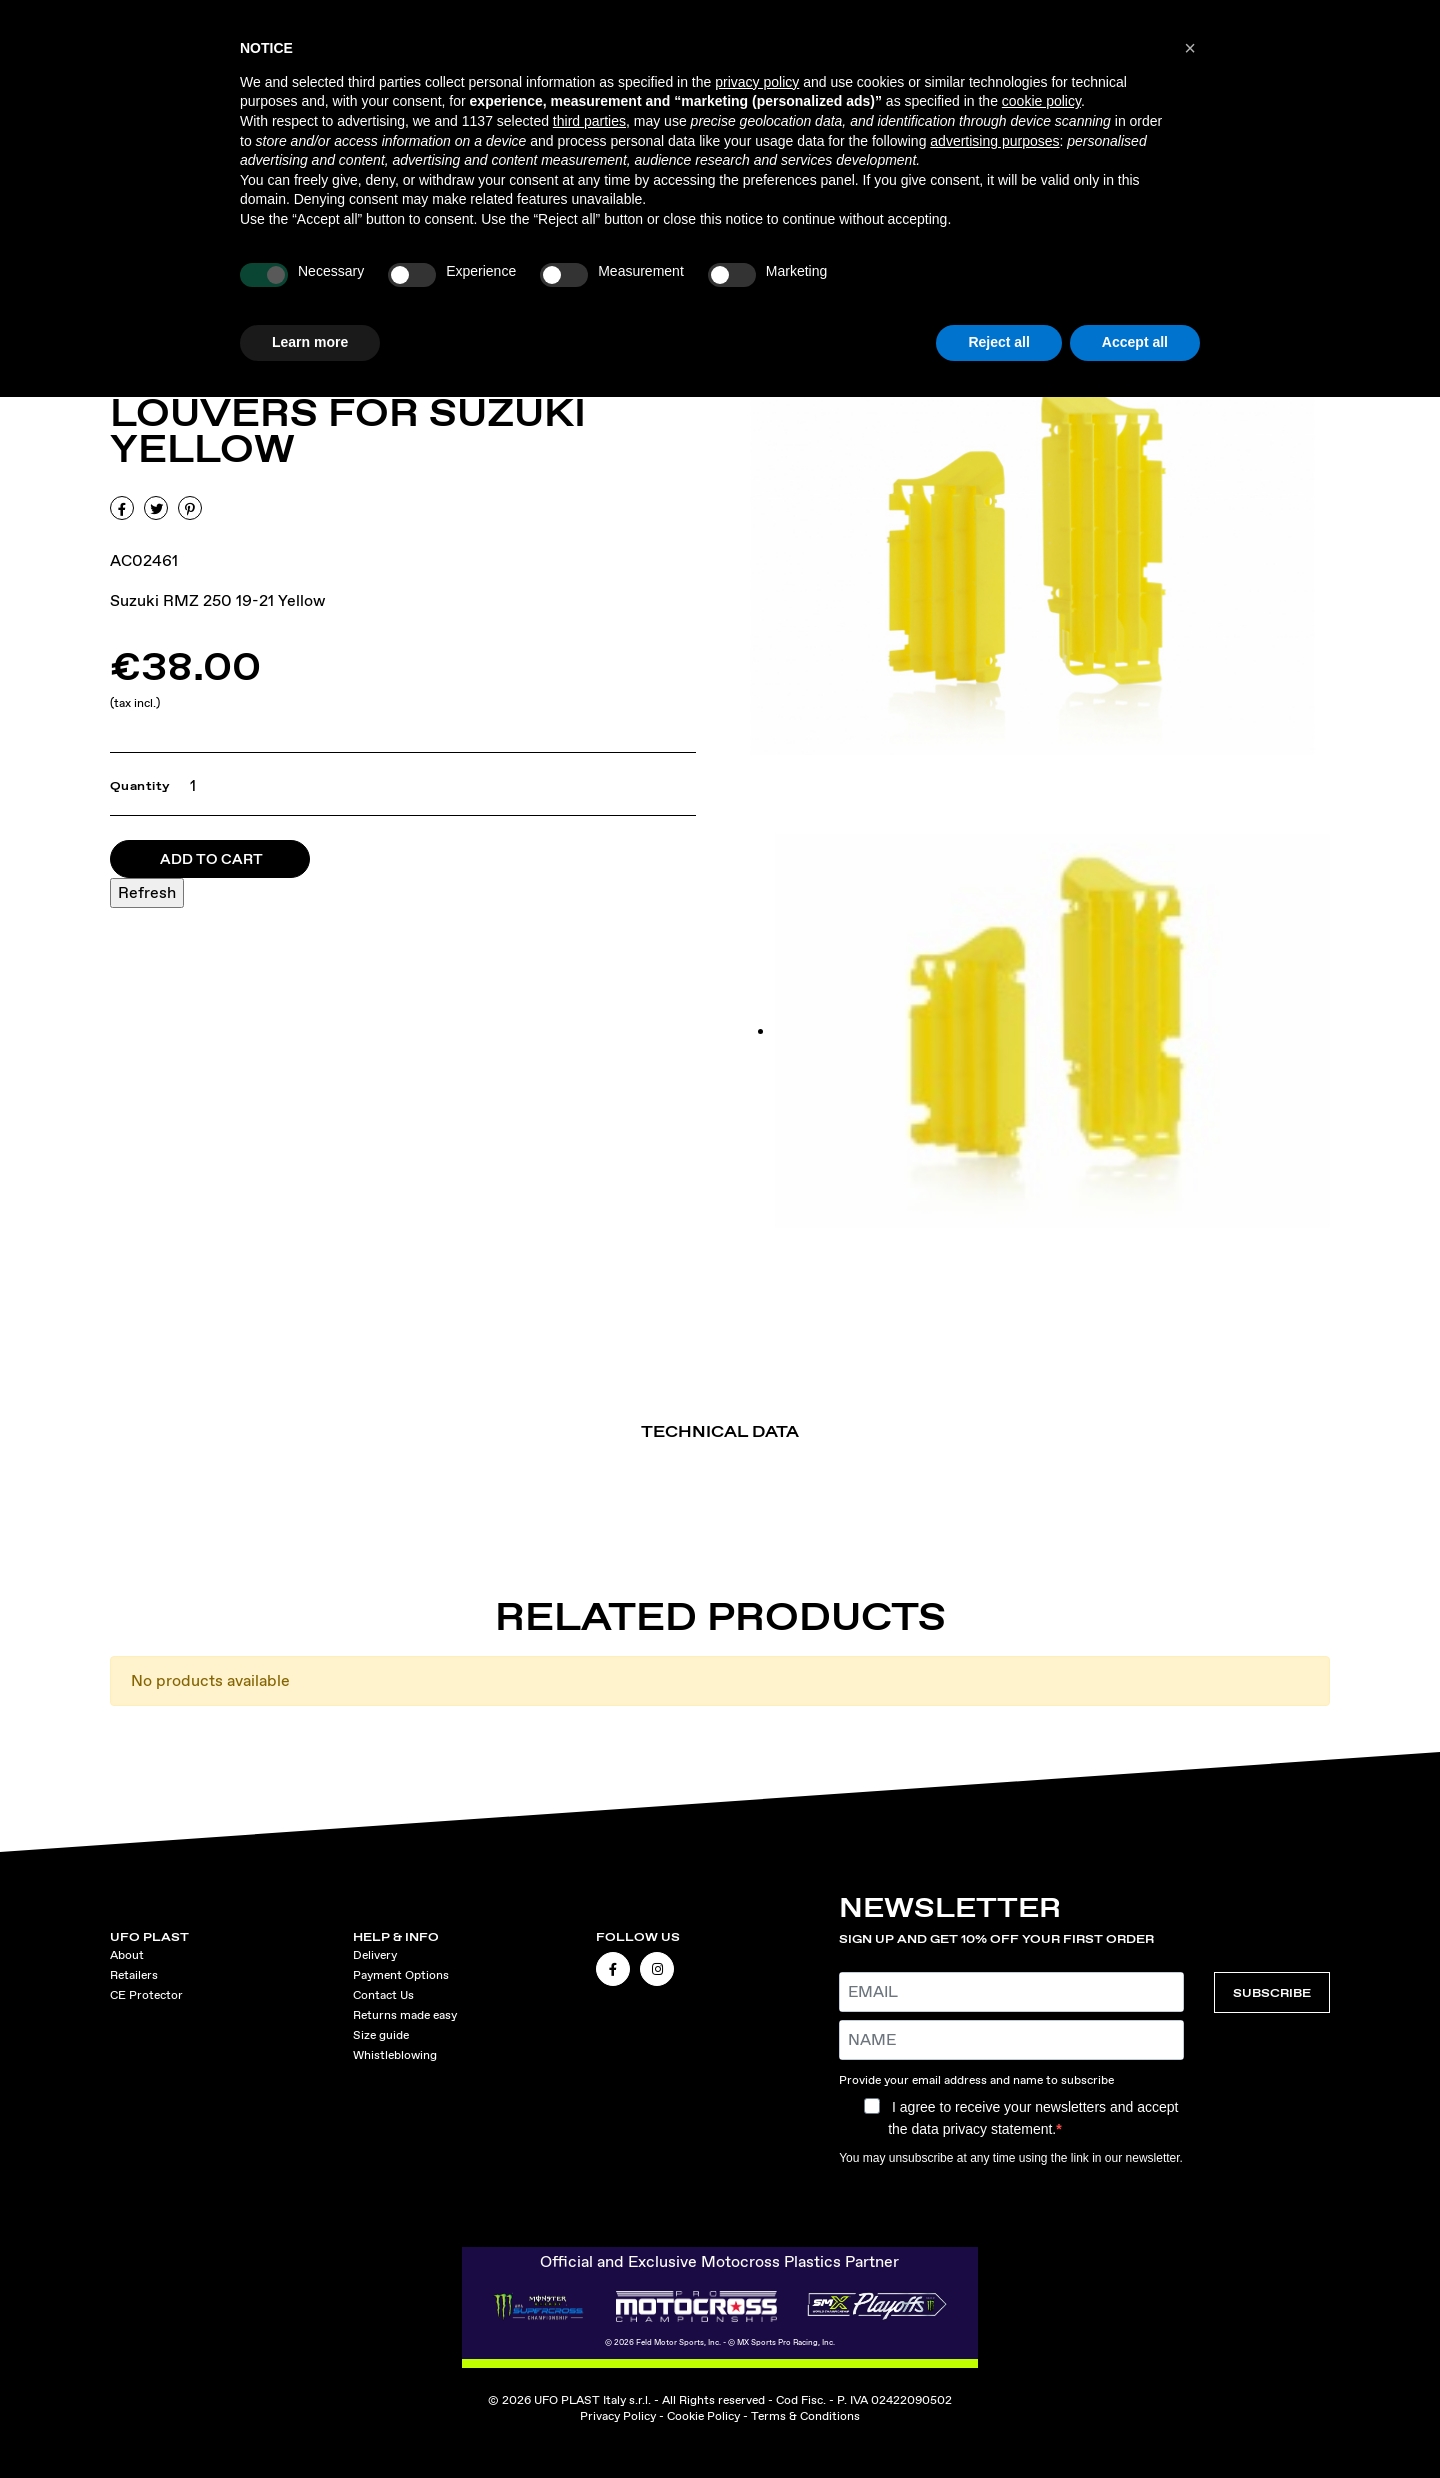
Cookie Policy (703, 2416)
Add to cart (211, 859)
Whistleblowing (395, 2055)
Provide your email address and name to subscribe (976, 2080)
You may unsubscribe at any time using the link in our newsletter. (1011, 2158)
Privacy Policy (618, 2416)
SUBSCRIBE (1272, 1992)
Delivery (375, 1955)
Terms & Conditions (805, 2416)
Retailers (134, 1975)
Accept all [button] (1135, 342)
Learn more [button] (310, 342)
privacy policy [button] (757, 82)
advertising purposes (994, 141)
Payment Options (401, 1975)
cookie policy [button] (1041, 101)
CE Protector (146, 1995)
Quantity (140, 786)
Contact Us (383, 1995)
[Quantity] (188, 786)
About (127, 1955)
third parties (589, 121)
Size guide (381, 2035)
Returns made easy (405, 2015)
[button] (1190, 48)
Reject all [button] (998, 342)
